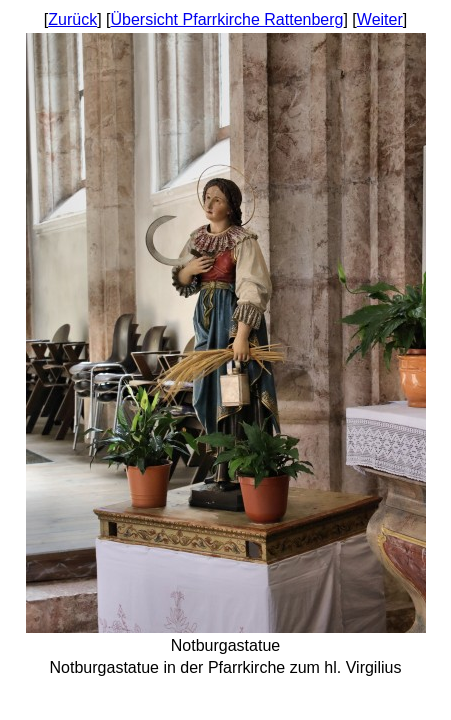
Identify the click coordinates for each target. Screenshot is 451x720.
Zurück (72, 19)
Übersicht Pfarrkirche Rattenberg (226, 19)
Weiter (380, 19)
